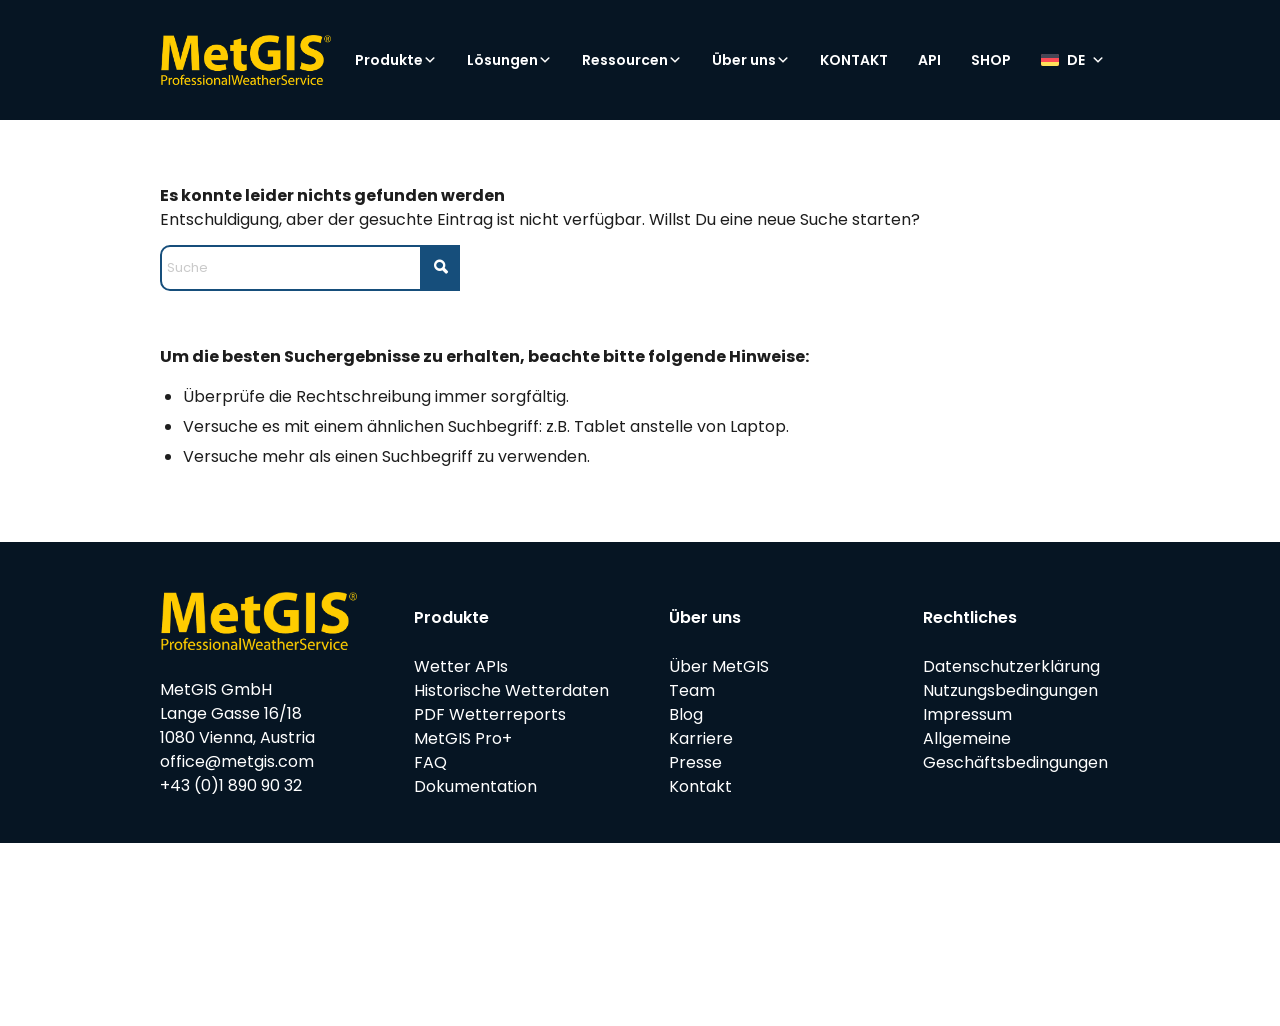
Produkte (396, 60)
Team (692, 690)
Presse (695, 762)
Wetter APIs (461, 666)
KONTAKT (854, 60)
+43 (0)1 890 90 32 (231, 785)
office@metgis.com (237, 761)
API (929, 60)
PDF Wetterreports (490, 714)
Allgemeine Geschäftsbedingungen (1015, 750)
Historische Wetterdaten (511, 690)
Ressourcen (632, 60)
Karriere (701, 738)
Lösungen (509, 60)
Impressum (967, 714)
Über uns (751, 60)
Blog (686, 714)
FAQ (430, 762)
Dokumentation (475, 786)
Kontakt (700, 786)
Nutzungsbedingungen (1010, 690)
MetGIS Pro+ (463, 738)
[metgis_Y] (245, 60)
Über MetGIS (719, 666)
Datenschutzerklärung (1011, 666)
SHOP (991, 60)
